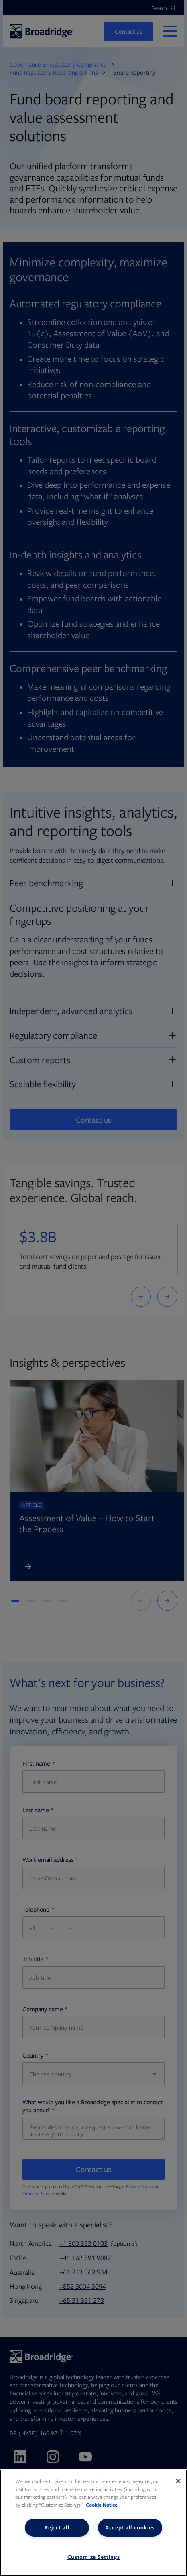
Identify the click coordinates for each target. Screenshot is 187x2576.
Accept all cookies (130, 2527)
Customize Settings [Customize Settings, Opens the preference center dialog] (93, 2556)
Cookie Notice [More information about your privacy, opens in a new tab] (102, 2504)
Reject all (57, 2527)
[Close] (178, 2481)
